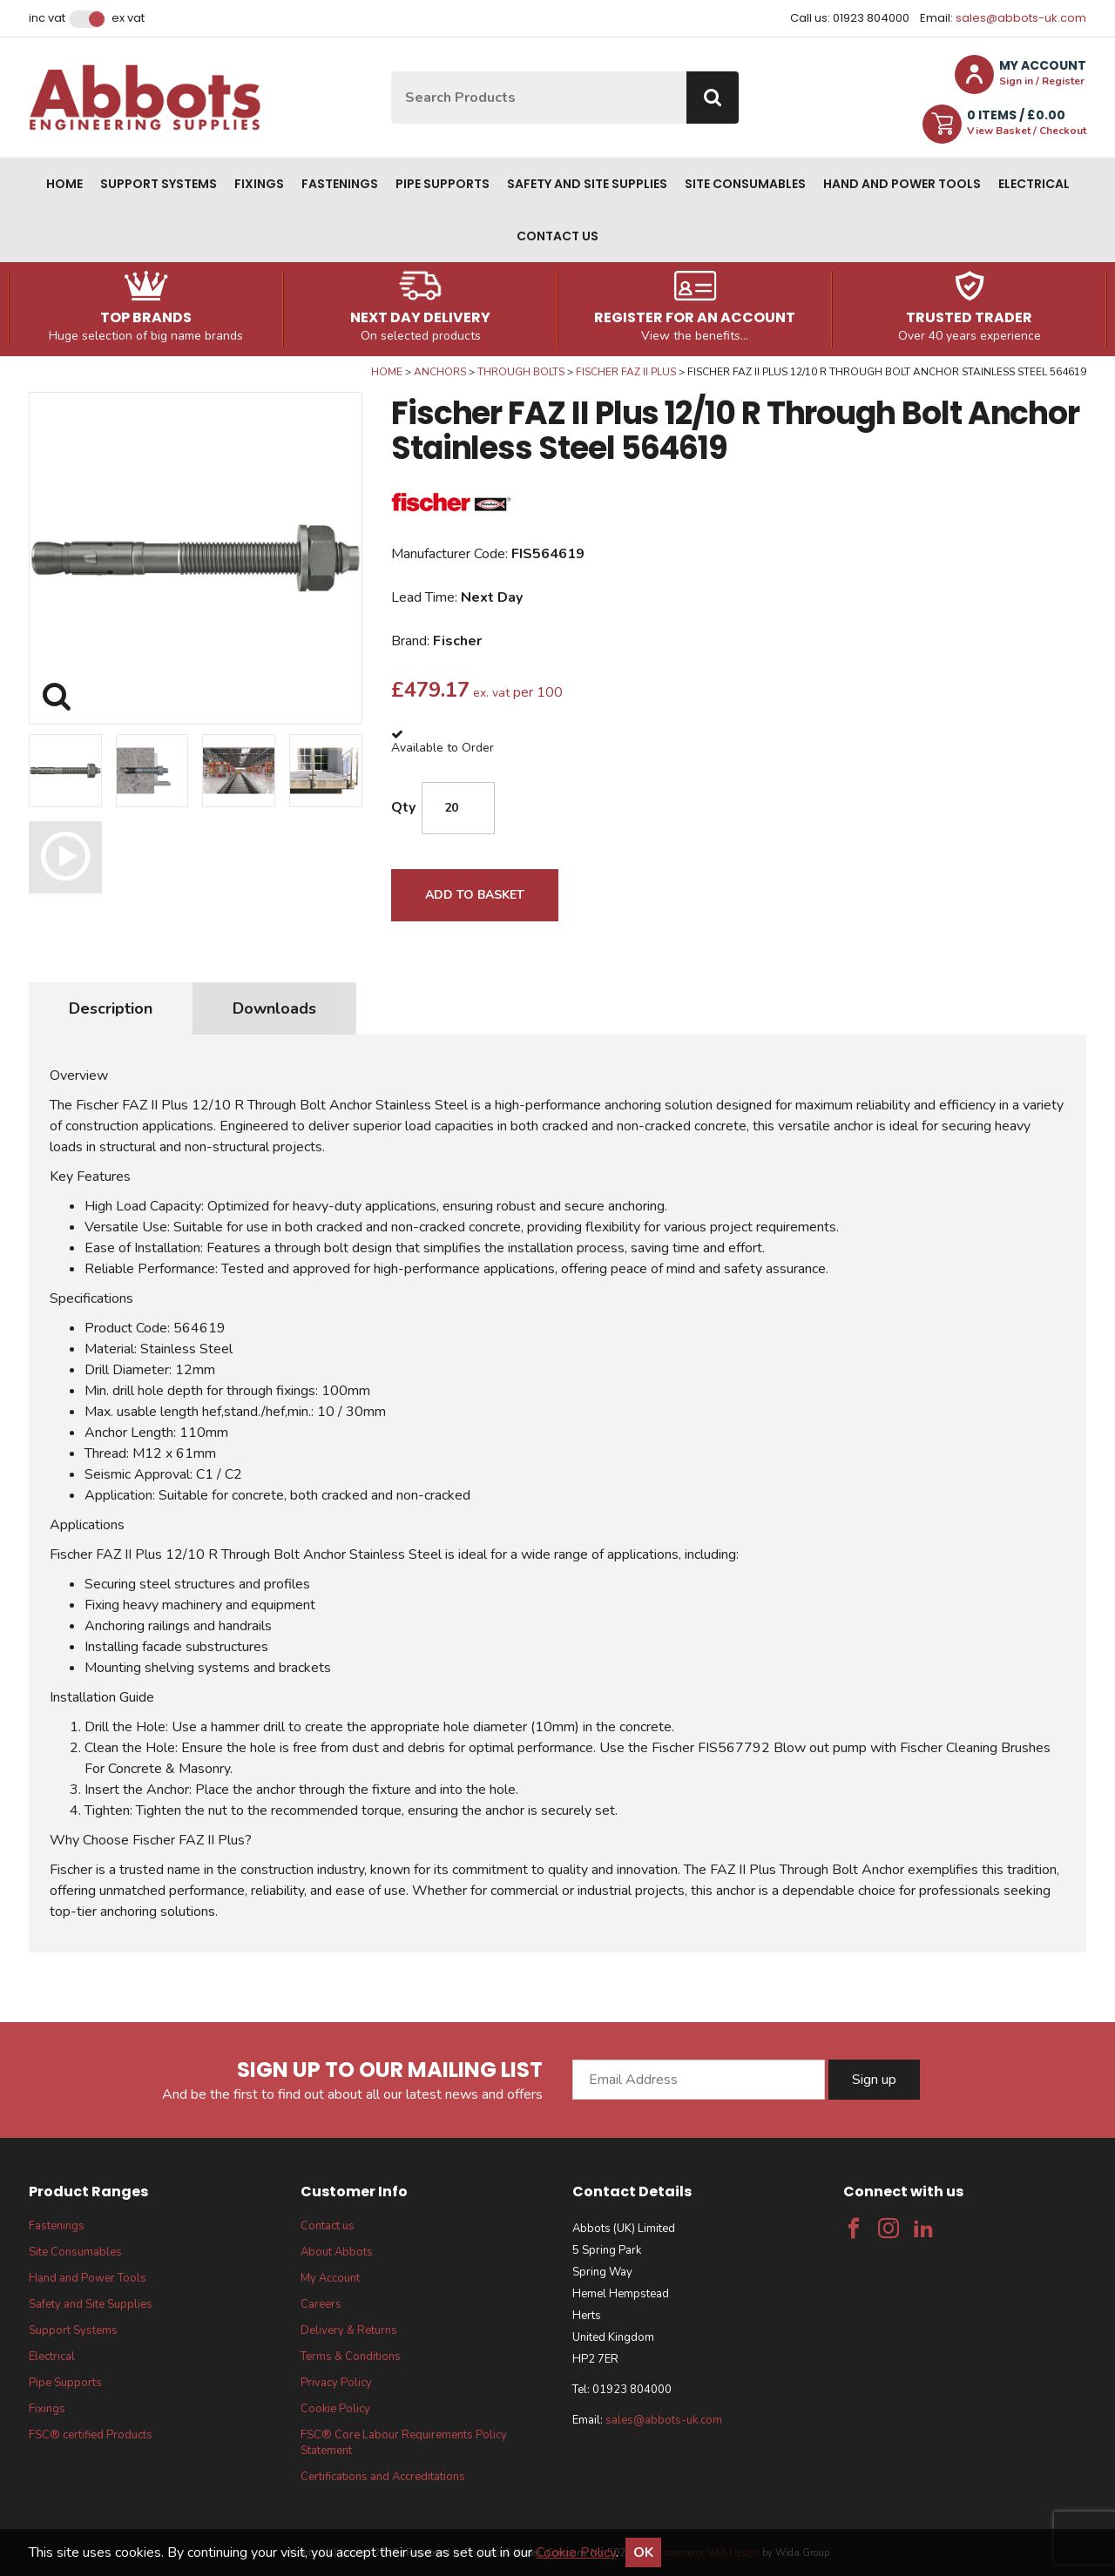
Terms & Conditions (351, 2356)
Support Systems (158, 183)
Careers (321, 2304)
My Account (330, 2278)
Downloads (274, 1008)
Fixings (259, 183)
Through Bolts (520, 372)
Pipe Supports (442, 183)
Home (64, 183)
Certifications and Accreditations (383, 2477)
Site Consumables (745, 183)
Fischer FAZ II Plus (626, 372)
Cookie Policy (335, 2409)
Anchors (440, 372)
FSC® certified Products (90, 2435)
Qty (403, 807)
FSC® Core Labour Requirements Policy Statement (404, 2442)
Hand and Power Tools (902, 183)
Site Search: (391, 71)
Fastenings (339, 183)
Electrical (1034, 183)
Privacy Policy (336, 2383)
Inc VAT (47, 18)
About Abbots (337, 2252)
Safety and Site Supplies (587, 183)
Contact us (557, 236)
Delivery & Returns (349, 2330)
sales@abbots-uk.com (1021, 18)
